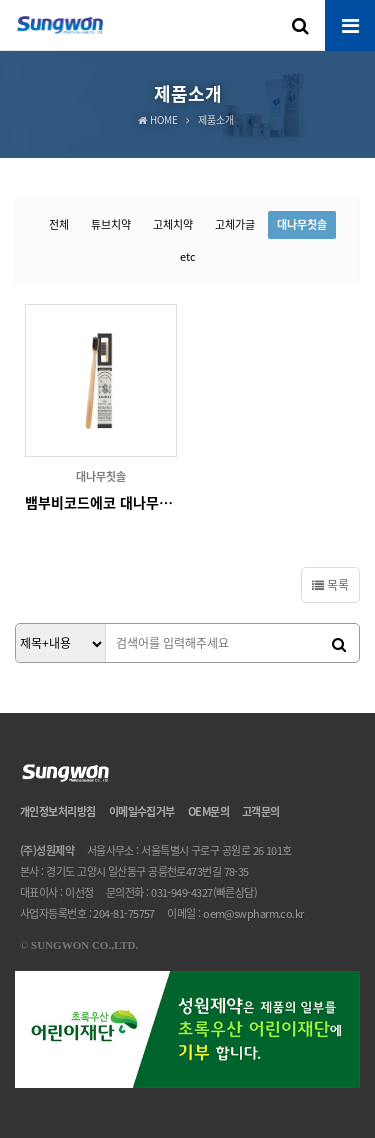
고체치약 (173, 224)
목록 (330, 585)
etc (188, 256)
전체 (59, 224)
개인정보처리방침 (58, 811)
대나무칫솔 (302, 224)
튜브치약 (111, 224)
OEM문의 (208, 811)
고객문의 (261, 811)
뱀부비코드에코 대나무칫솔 (101, 502)
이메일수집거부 (142, 811)
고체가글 (235, 224)
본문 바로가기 (0, 0)
